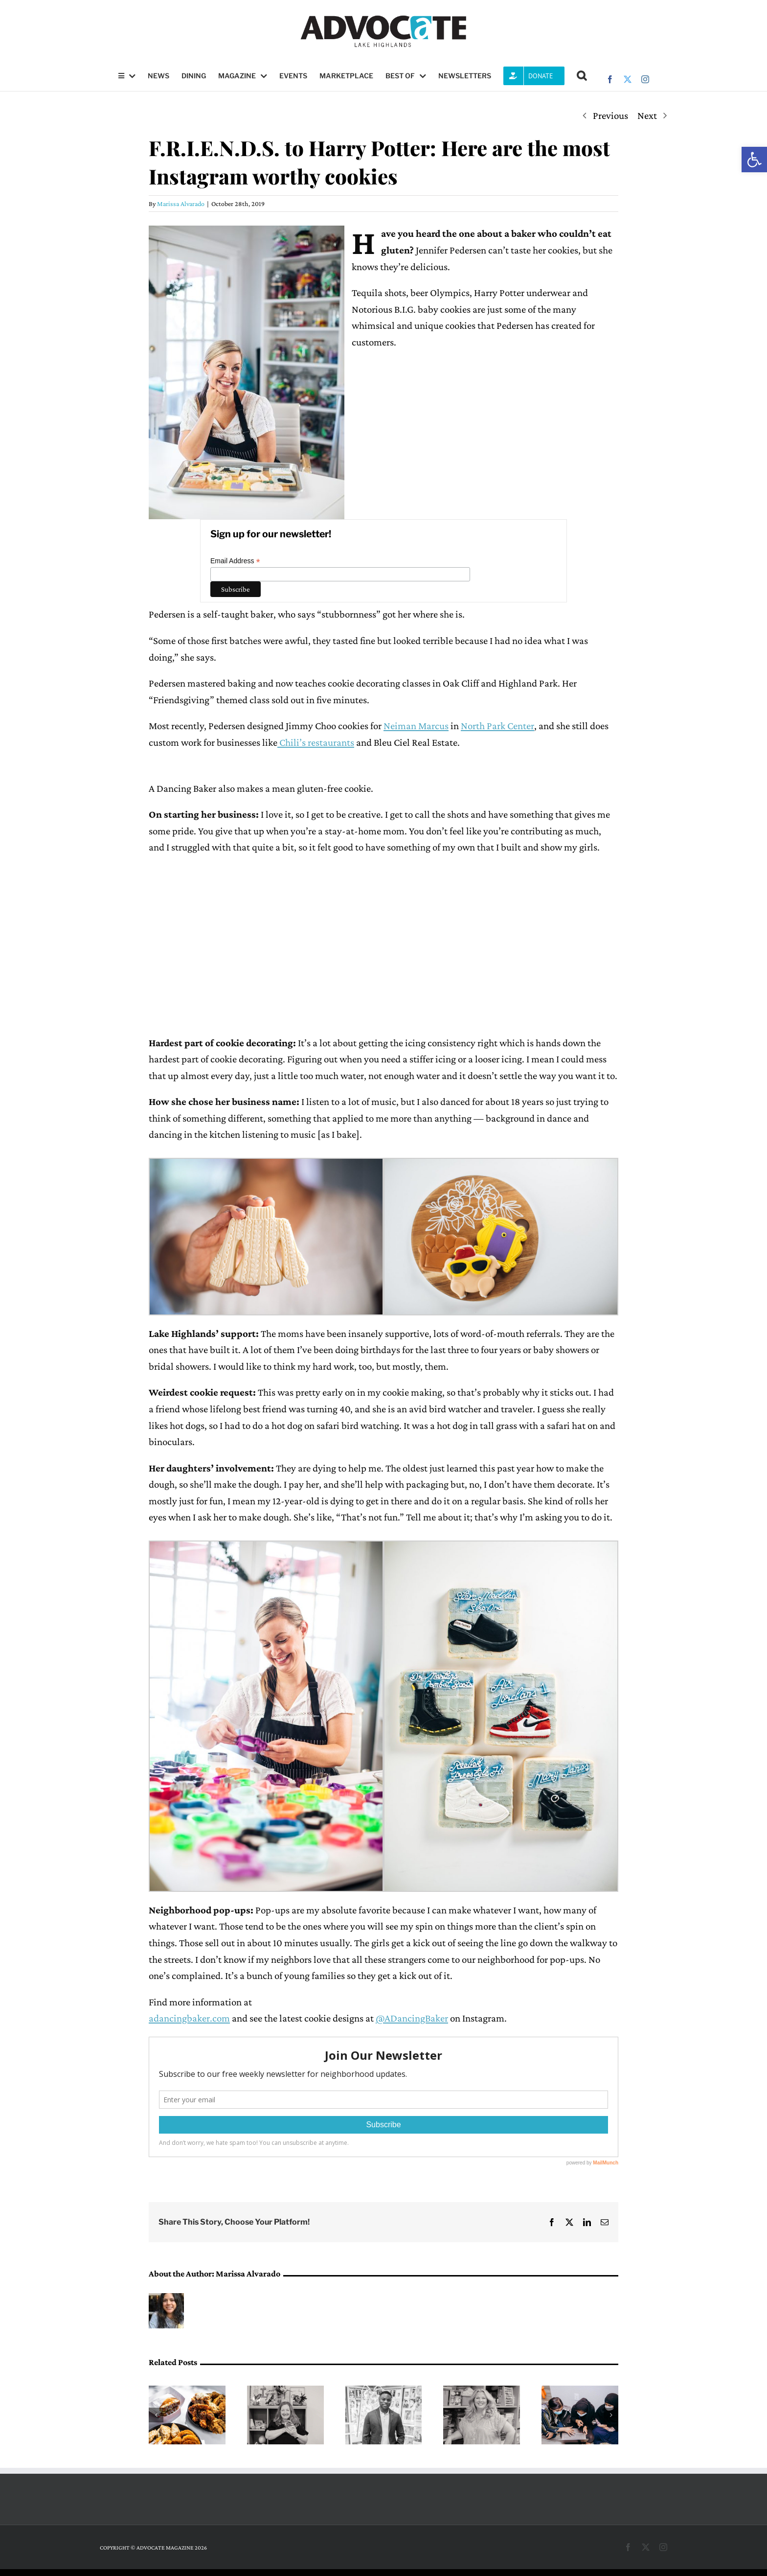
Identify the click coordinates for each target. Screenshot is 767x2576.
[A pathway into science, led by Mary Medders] (285, 2391)
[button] (754, 159)
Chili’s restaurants (315, 742)
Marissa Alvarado (180, 203)
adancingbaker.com (189, 2018)
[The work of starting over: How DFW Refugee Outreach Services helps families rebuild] (579, 2391)
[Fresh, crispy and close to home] (187, 2391)
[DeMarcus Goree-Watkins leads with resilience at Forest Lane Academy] (383, 2391)
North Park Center (497, 726)
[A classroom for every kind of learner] (481, 2391)
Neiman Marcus (416, 726)
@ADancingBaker (412, 2018)
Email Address (235, 561)
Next (647, 115)
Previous (610, 115)
